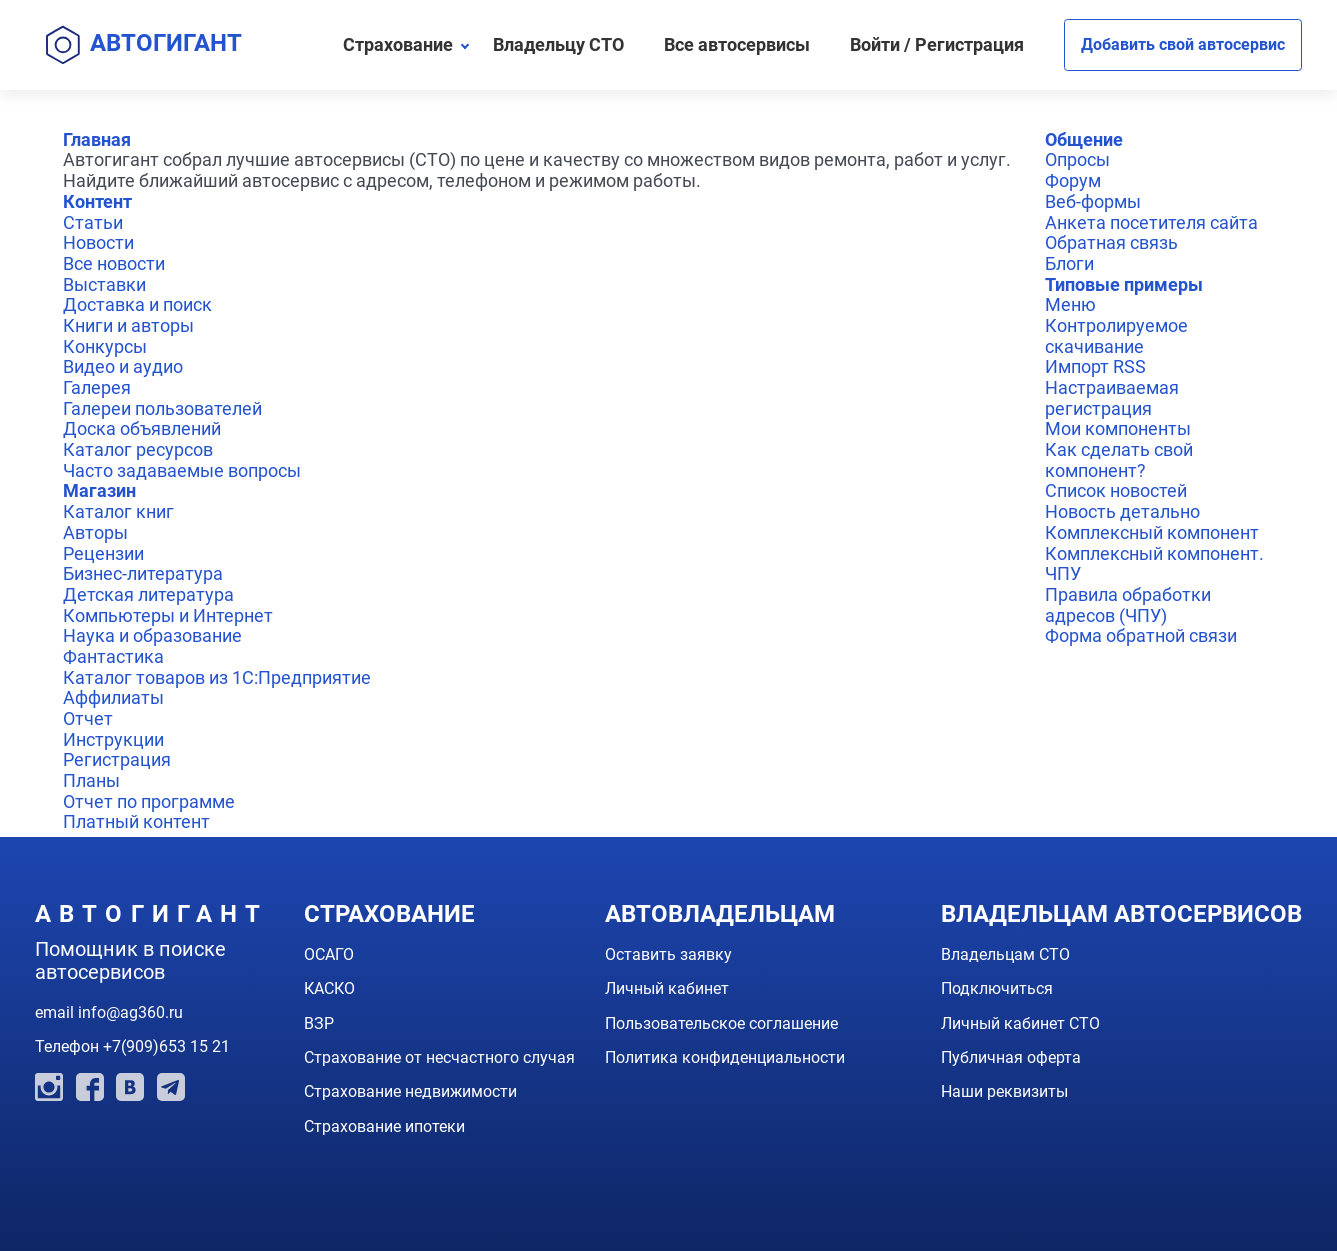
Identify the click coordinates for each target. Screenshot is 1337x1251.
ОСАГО (329, 954)
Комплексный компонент (1152, 532)
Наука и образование (152, 635)
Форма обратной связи (1141, 635)
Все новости (114, 263)
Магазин (99, 490)
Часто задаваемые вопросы (182, 470)
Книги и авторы (128, 325)
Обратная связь (1111, 242)
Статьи (93, 222)
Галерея (97, 387)
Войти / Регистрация (937, 44)
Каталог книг (118, 511)
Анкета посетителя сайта (1151, 222)
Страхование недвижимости (410, 1091)
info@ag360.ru (130, 1012)
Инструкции (113, 739)
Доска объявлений (142, 428)
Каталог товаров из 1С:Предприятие (217, 677)
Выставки (104, 284)
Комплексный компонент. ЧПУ (1154, 564)
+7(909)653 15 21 (166, 1046)
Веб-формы (1093, 201)
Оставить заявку (668, 954)
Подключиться (997, 988)
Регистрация (117, 759)
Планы (91, 780)
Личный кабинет (667, 988)
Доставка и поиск (137, 304)
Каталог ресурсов (138, 449)
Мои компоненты (1118, 428)
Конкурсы (105, 346)
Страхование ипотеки (384, 1126)
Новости (98, 242)
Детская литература (148, 594)
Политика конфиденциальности (725, 1057)
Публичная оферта (1011, 1057)
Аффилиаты (113, 697)
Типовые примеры (1124, 284)
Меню (1070, 304)
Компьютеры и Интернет (168, 615)
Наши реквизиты (1004, 1091)
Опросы (1077, 159)
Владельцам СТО (1005, 954)
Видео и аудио (123, 366)
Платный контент (136, 821)
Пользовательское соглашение (721, 1023)
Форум (1073, 180)
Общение (1084, 139)
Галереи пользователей (162, 408)
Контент (97, 201)
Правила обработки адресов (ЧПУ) (1128, 605)
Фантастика (113, 656)
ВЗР (319, 1023)
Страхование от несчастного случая (439, 1057)
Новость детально (1122, 511)
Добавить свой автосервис (1183, 44)
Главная (97, 139)
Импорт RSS (1095, 366)
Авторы (95, 532)
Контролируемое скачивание (1116, 336)
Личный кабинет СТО (1020, 1023)
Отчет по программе (149, 801)
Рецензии (103, 553)
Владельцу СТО (558, 44)
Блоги (1069, 263)
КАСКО (329, 988)
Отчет (88, 718)
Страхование (398, 44)
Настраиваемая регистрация (1112, 398)
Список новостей (1116, 490)
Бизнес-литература (143, 573)
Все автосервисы (737, 44)
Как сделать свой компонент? (1119, 460)
